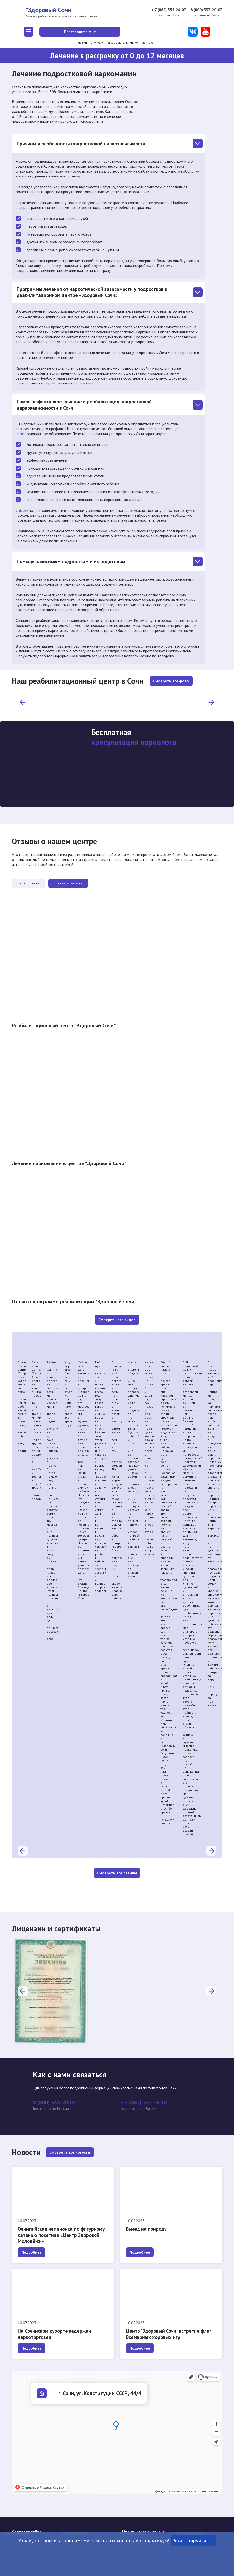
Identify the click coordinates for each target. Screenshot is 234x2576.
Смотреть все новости (69, 2152)
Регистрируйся (193, 2540)
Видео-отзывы (29, 883)
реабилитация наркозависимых (62, 620)
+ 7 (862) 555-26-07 (168, 9)
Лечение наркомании (90, 433)
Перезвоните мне (80, 31)
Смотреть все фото (171, 680)
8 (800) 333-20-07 (206, 9)
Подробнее (31, 2252)
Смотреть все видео (117, 1319)
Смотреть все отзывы (117, 1872)
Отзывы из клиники (68, 883)
